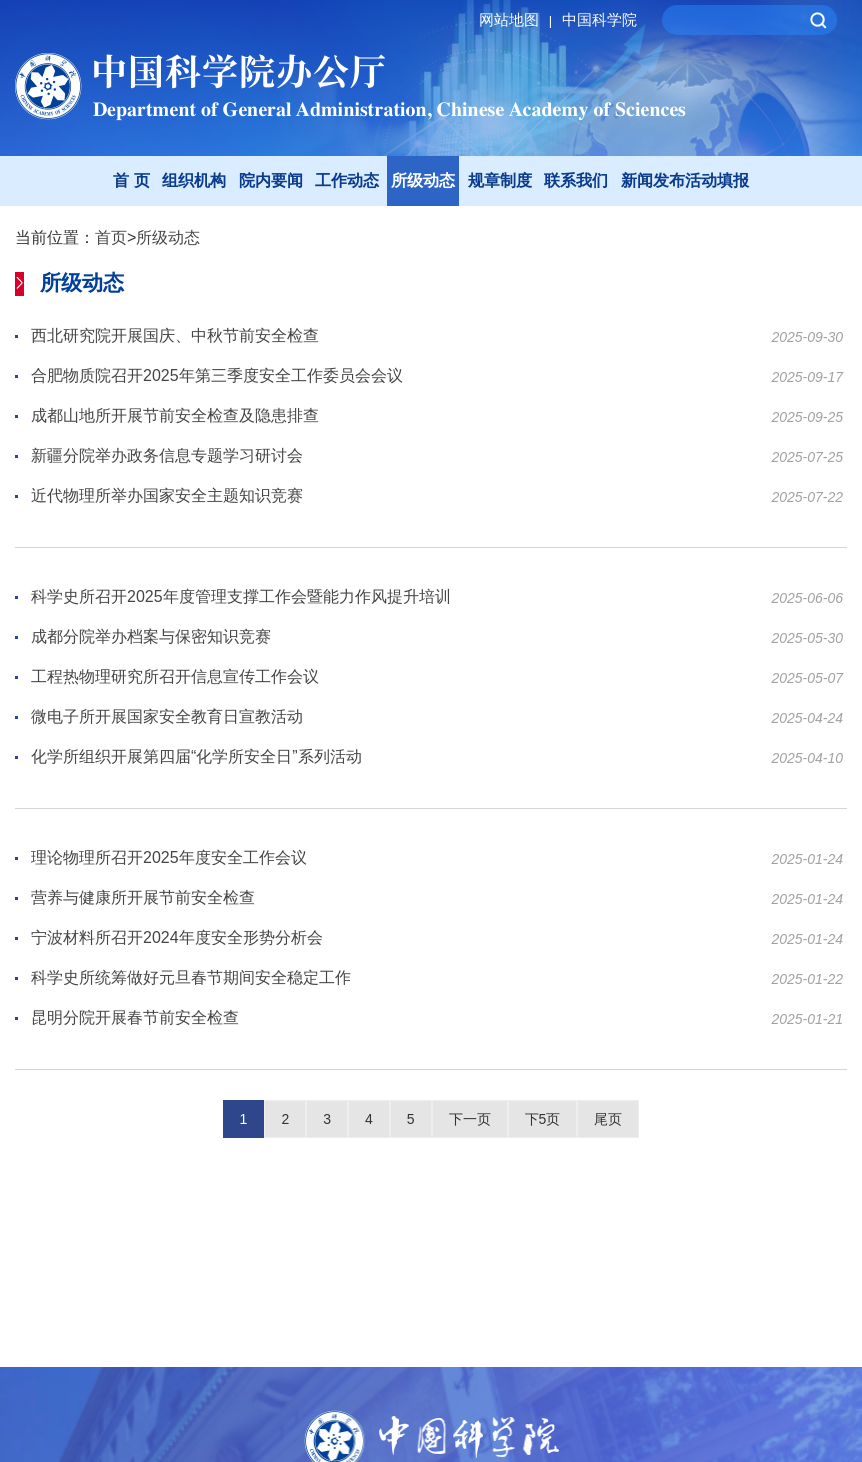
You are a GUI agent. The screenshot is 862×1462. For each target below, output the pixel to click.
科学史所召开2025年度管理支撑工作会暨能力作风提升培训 (241, 597)
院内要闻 (271, 180)
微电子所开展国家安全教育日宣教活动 (167, 717)
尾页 (608, 1119)
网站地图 (518, 19)
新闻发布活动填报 (685, 180)
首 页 (131, 180)
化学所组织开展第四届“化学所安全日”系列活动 (196, 757)
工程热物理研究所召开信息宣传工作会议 (175, 677)
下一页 (470, 1119)
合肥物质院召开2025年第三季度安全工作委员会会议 (217, 376)
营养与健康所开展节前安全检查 (143, 898)
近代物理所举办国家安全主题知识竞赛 (167, 496)
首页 (111, 237)
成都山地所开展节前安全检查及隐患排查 (175, 416)
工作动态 (347, 180)
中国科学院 (599, 19)
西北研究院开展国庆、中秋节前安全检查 (175, 336)
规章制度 (500, 180)
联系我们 (576, 180)
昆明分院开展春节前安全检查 (135, 1018)
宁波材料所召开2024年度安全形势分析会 (177, 938)
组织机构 (194, 180)
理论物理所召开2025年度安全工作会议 (169, 858)
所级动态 (423, 180)
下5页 (543, 1119)
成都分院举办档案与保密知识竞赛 (151, 637)
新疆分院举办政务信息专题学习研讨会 (167, 456)
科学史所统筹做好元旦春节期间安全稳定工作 (191, 978)
